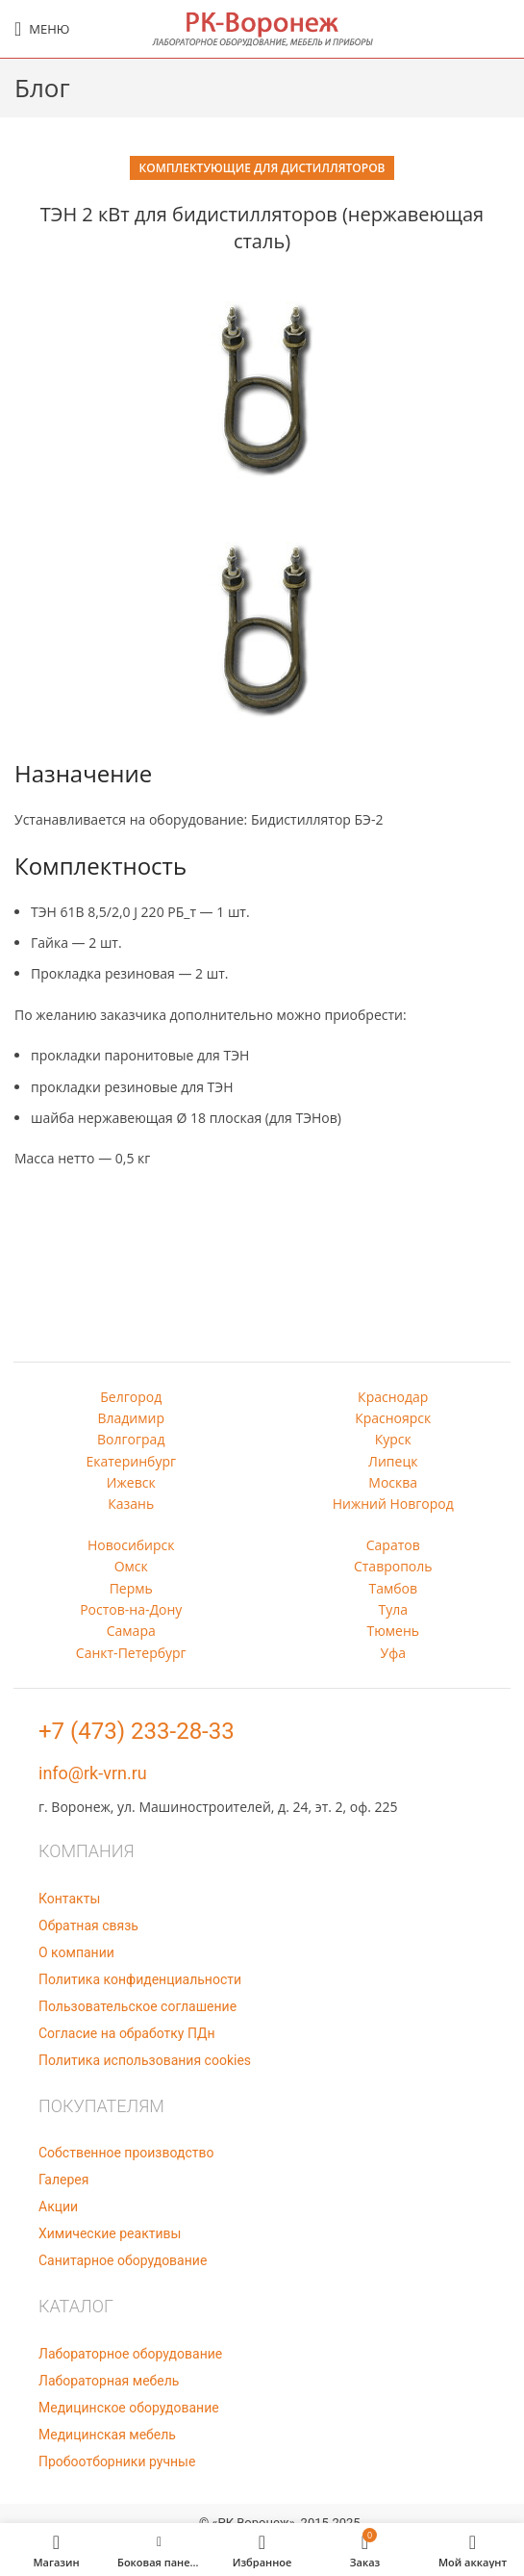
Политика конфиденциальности (139, 1979)
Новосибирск (131, 1545)
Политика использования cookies (144, 2060)
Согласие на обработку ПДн (126, 2033)
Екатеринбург (131, 1461)
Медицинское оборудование (128, 2407)
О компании (76, 1952)
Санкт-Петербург (131, 1653)
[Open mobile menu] (42, 29)
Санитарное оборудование (122, 2260)
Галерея (63, 2179)
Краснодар (393, 1397)
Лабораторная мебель (108, 2380)
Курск (393, 1439)
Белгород (131, 1397)
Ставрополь (393, 1566)
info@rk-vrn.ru (92, 1773)
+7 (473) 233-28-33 (136, 1731)
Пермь (131, 1588)
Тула (393, 1609)
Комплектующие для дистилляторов (262, 168)
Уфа (393, 1653)
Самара (131, 1630)
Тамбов (392, 1588)
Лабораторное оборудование (130, 2353)
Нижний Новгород (393, 1503)
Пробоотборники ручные (116, 2461)
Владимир (130, 1418)
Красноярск (393, 1418)
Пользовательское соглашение (137, 2006)
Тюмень (392, 1630)
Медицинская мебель (107, 2434)
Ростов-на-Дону (131, 1609)
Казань (131, 1503)
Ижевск (131, 1482)
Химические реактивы (109, 2233)
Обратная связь (88, 1925)
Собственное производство (125, 2152)
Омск (131, 1566)
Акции (58, 2206)
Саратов (393, 1545)
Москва (392, 1482)
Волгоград (130, 1439)
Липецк (392, 1461)
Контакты (69, 1898)
